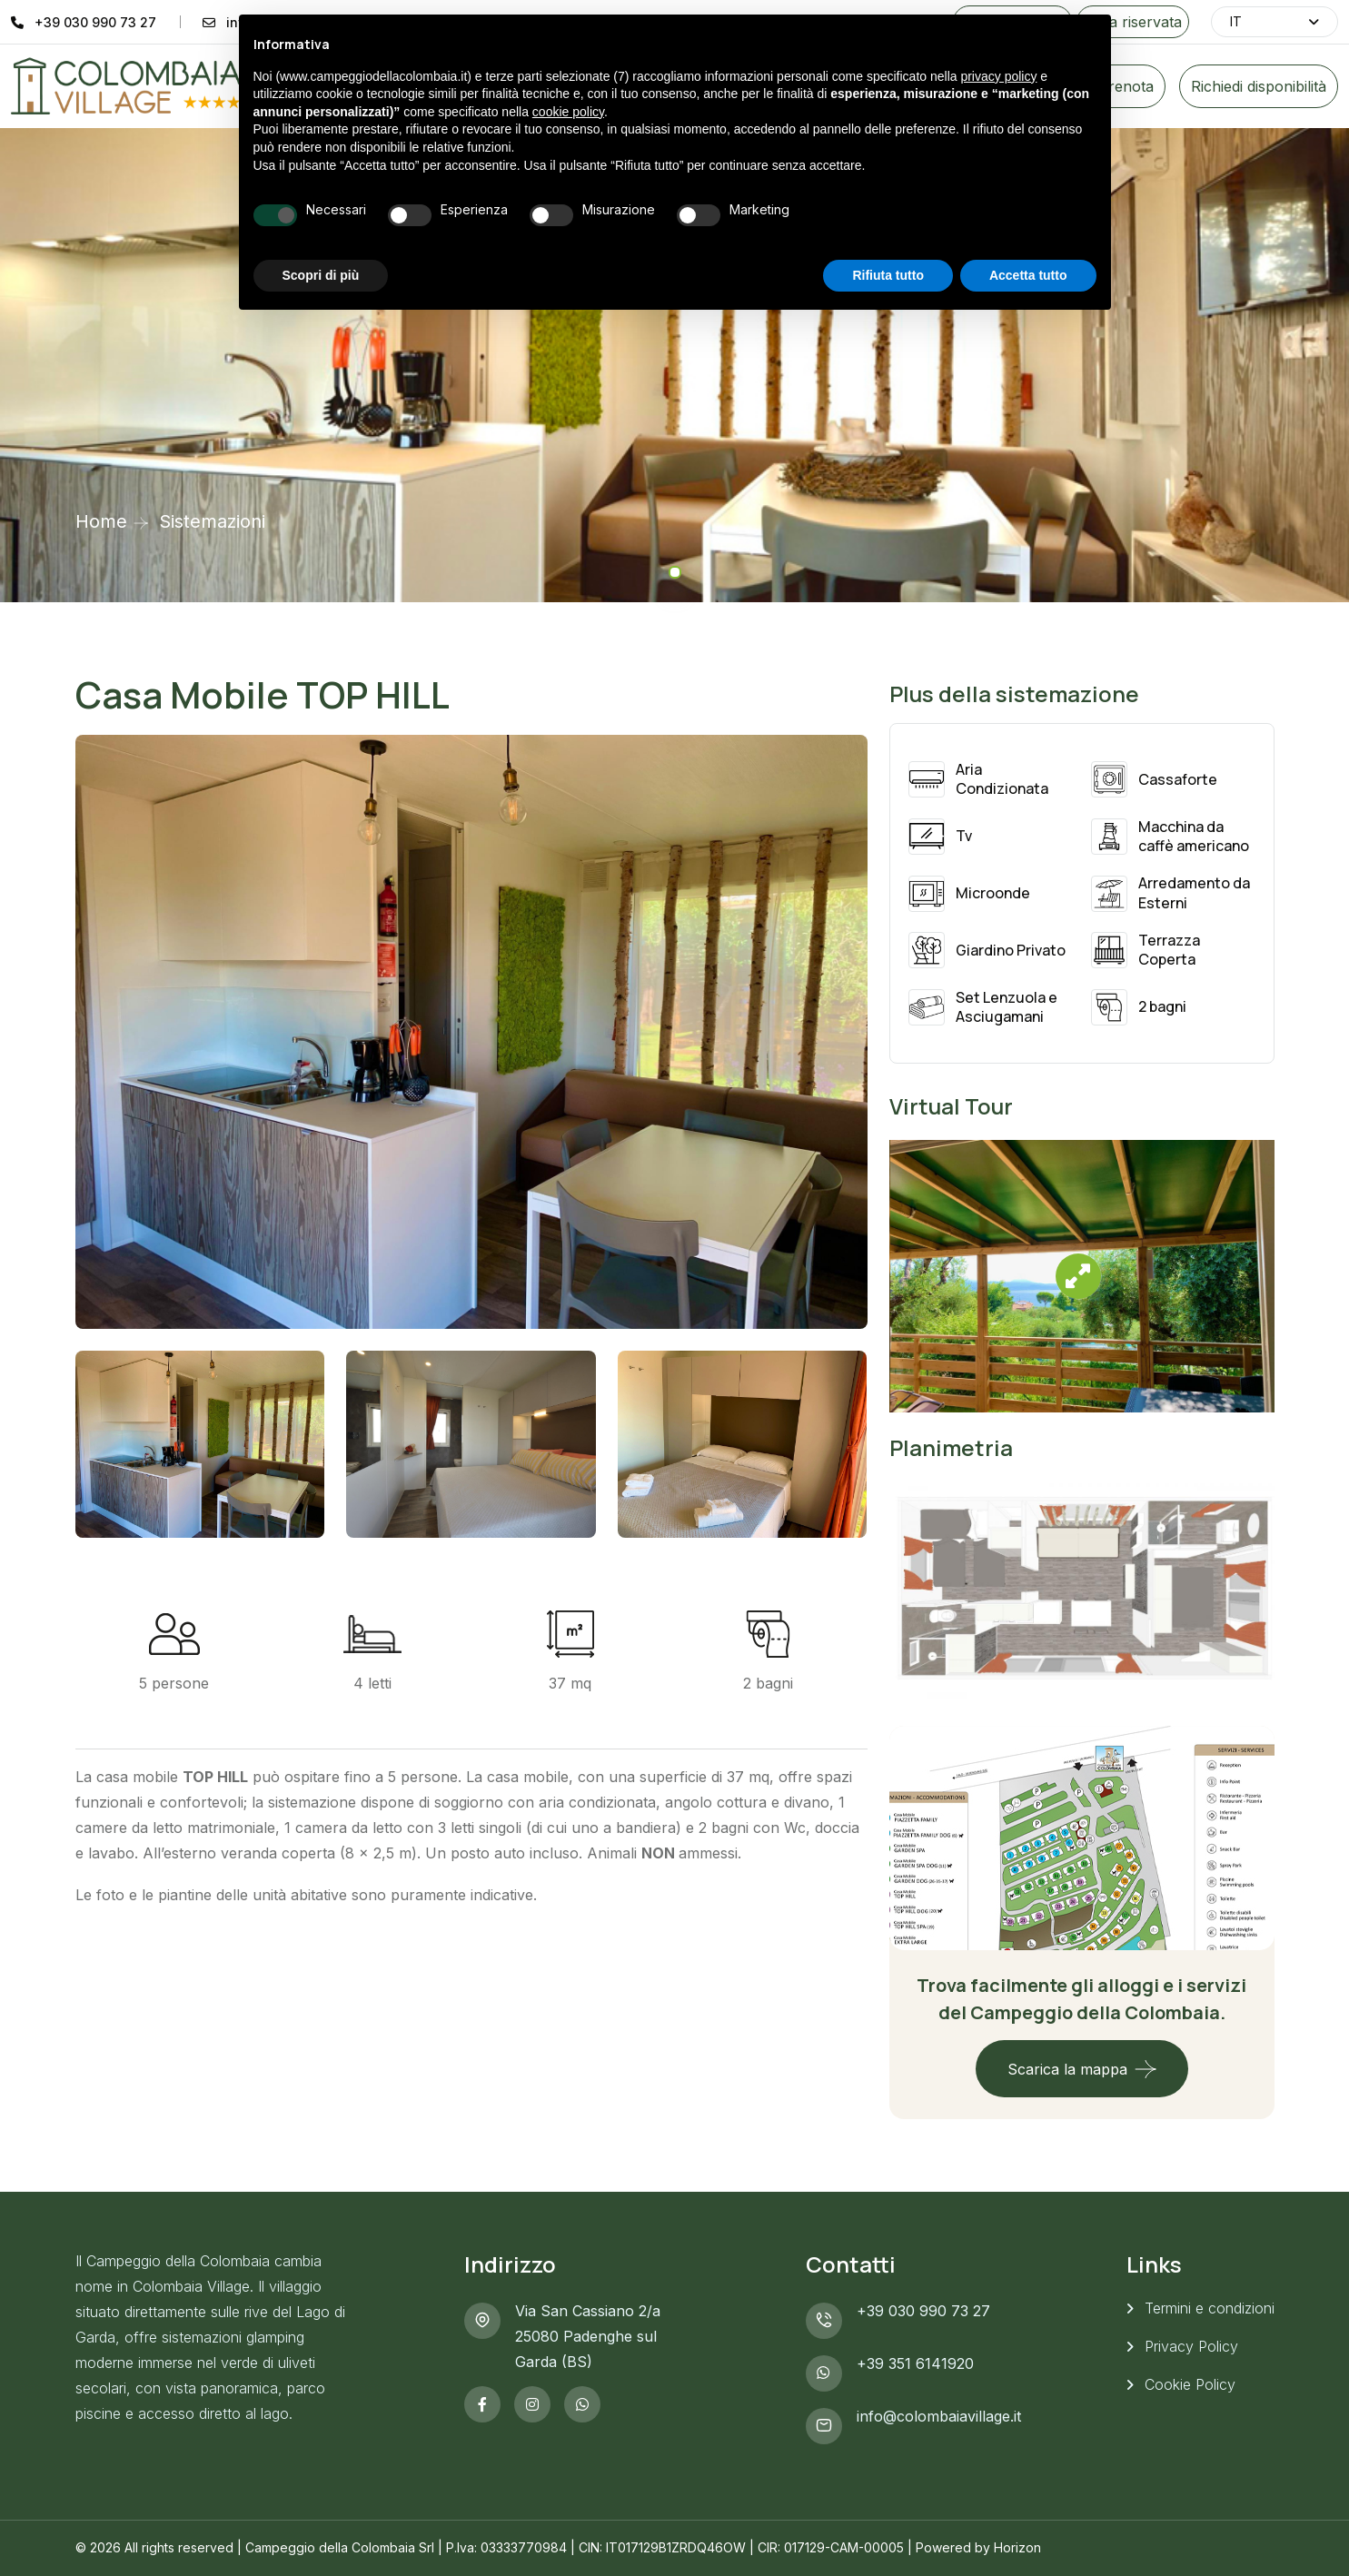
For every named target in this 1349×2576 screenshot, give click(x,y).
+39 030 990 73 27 (95, 22)
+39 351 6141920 (915, 2363)
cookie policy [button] (568, 111)
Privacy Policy (1191, 2346)
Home (101, 521)
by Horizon (1008, 2547)
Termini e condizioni (1210, 2308)
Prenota (1126, 86)
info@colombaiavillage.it (939, 2416)
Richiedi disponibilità (1258, 86)
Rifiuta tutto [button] (888, 275)
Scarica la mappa (1067, 2069)
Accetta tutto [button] (1028, 275)
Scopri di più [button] (321, 275)
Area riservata (1133, 22)
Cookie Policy (1190, 2384)
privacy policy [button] (998, 76)
